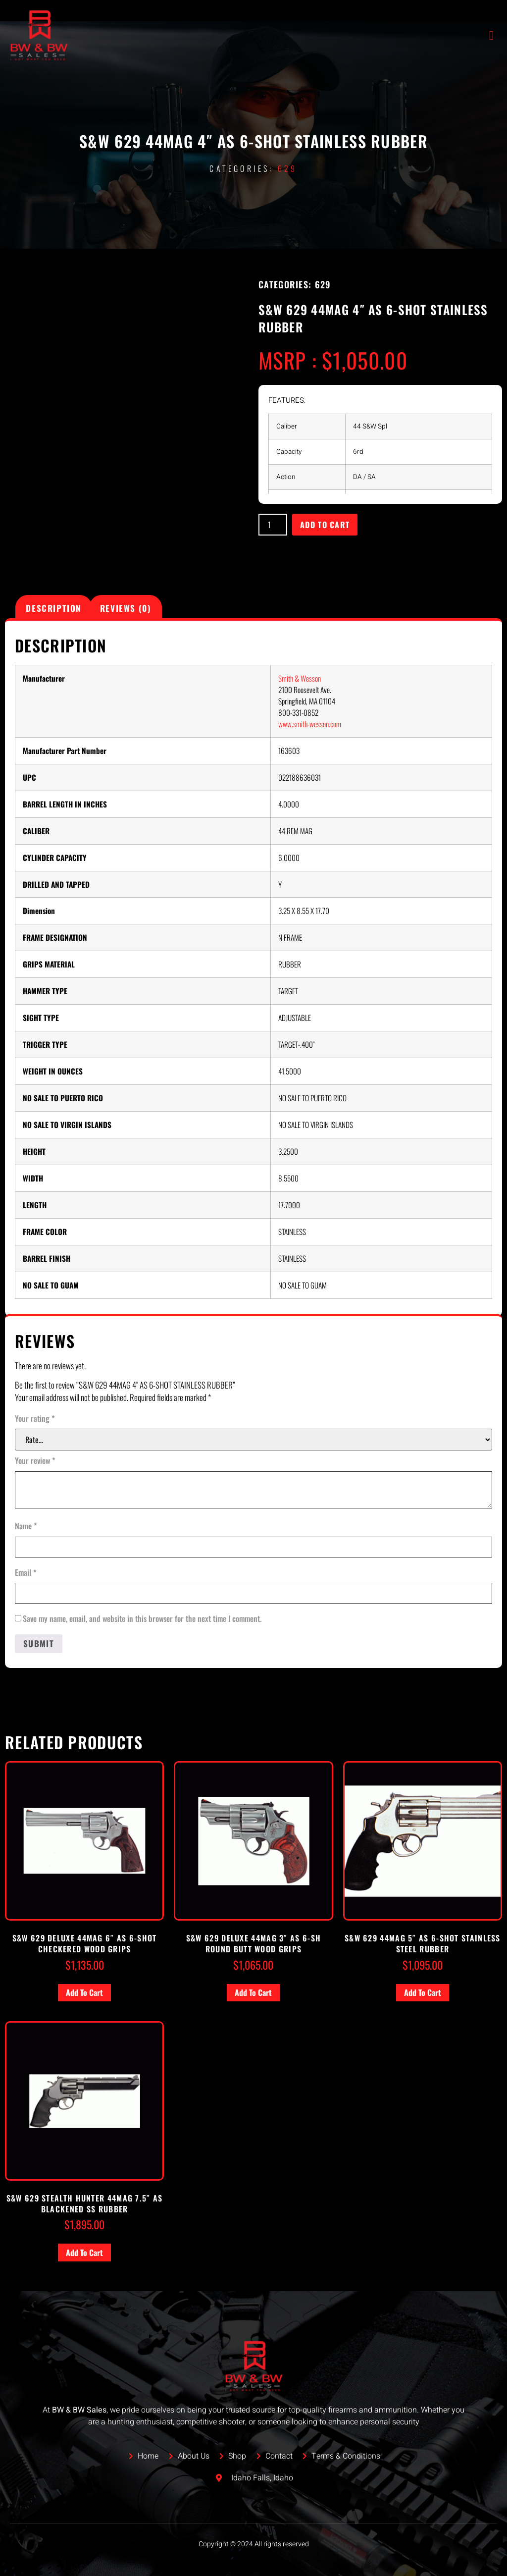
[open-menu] (491, 35)
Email (26, 1572)
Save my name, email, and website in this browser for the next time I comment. (142, 1618)
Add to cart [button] (84, 1992)
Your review (35, 1460)
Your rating (35, 1418)
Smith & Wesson (299, 678)
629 (288, 168)
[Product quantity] (272, 525)
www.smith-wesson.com (309, 723)
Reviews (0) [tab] (126, 608)
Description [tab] (54, 608)
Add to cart (325, 525)
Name (26, 1526)
